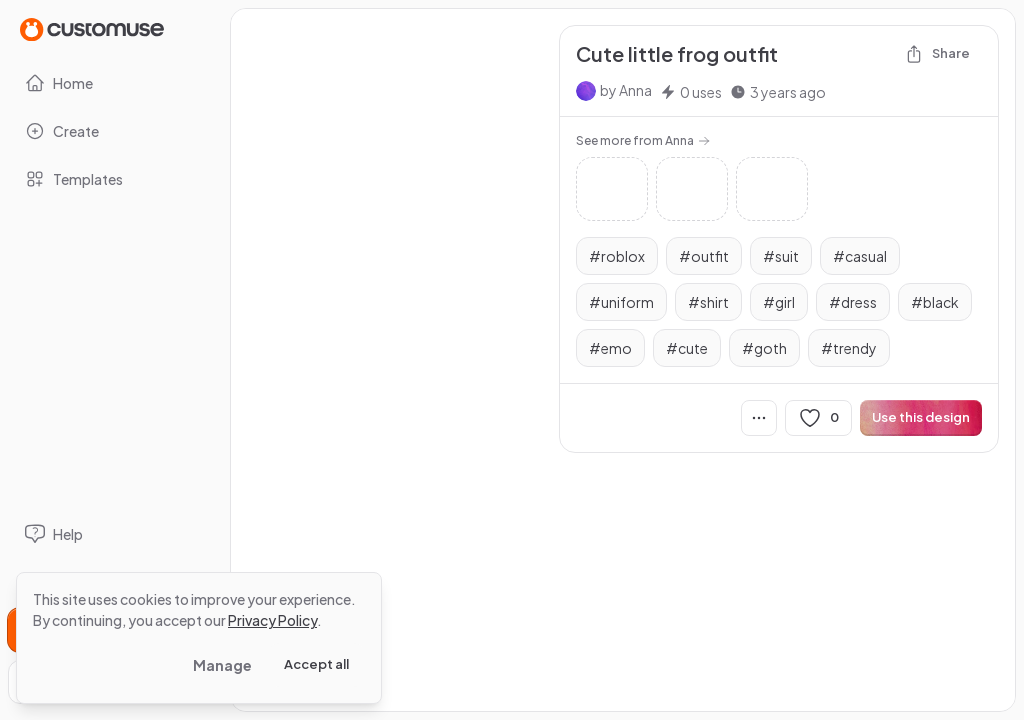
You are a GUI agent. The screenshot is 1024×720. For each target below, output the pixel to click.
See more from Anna (643, 140)
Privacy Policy (272, 620)
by (626, 90)
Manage (222, 665)
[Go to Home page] (92, 28)
